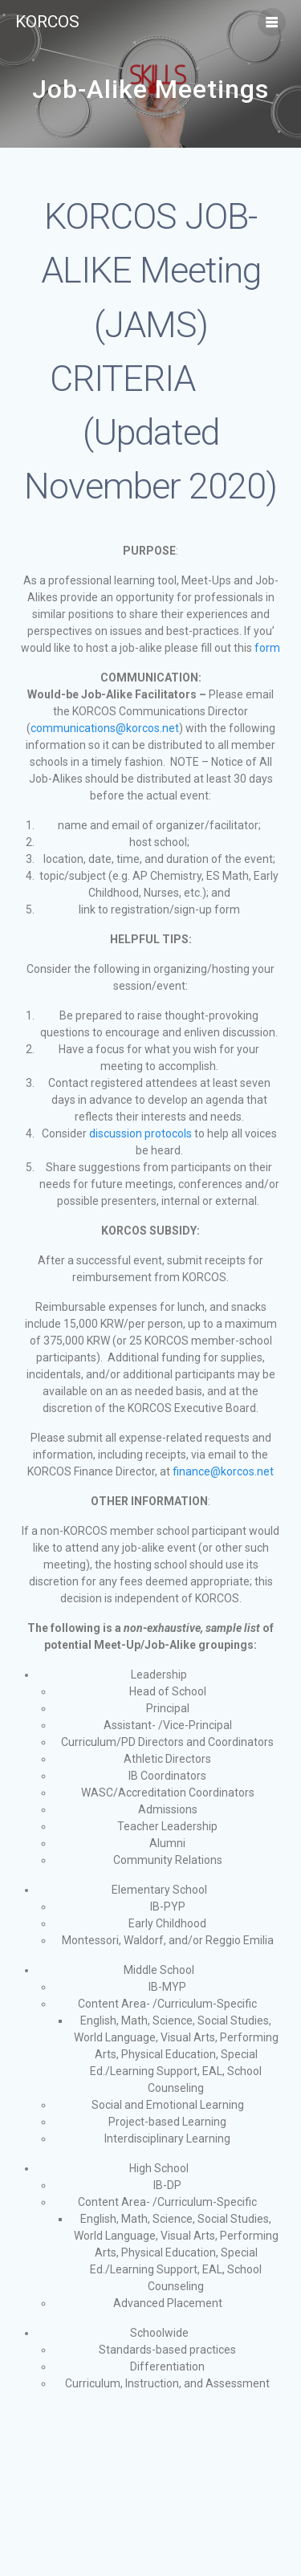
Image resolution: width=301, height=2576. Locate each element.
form (267, 647)
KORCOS (47, 22)
